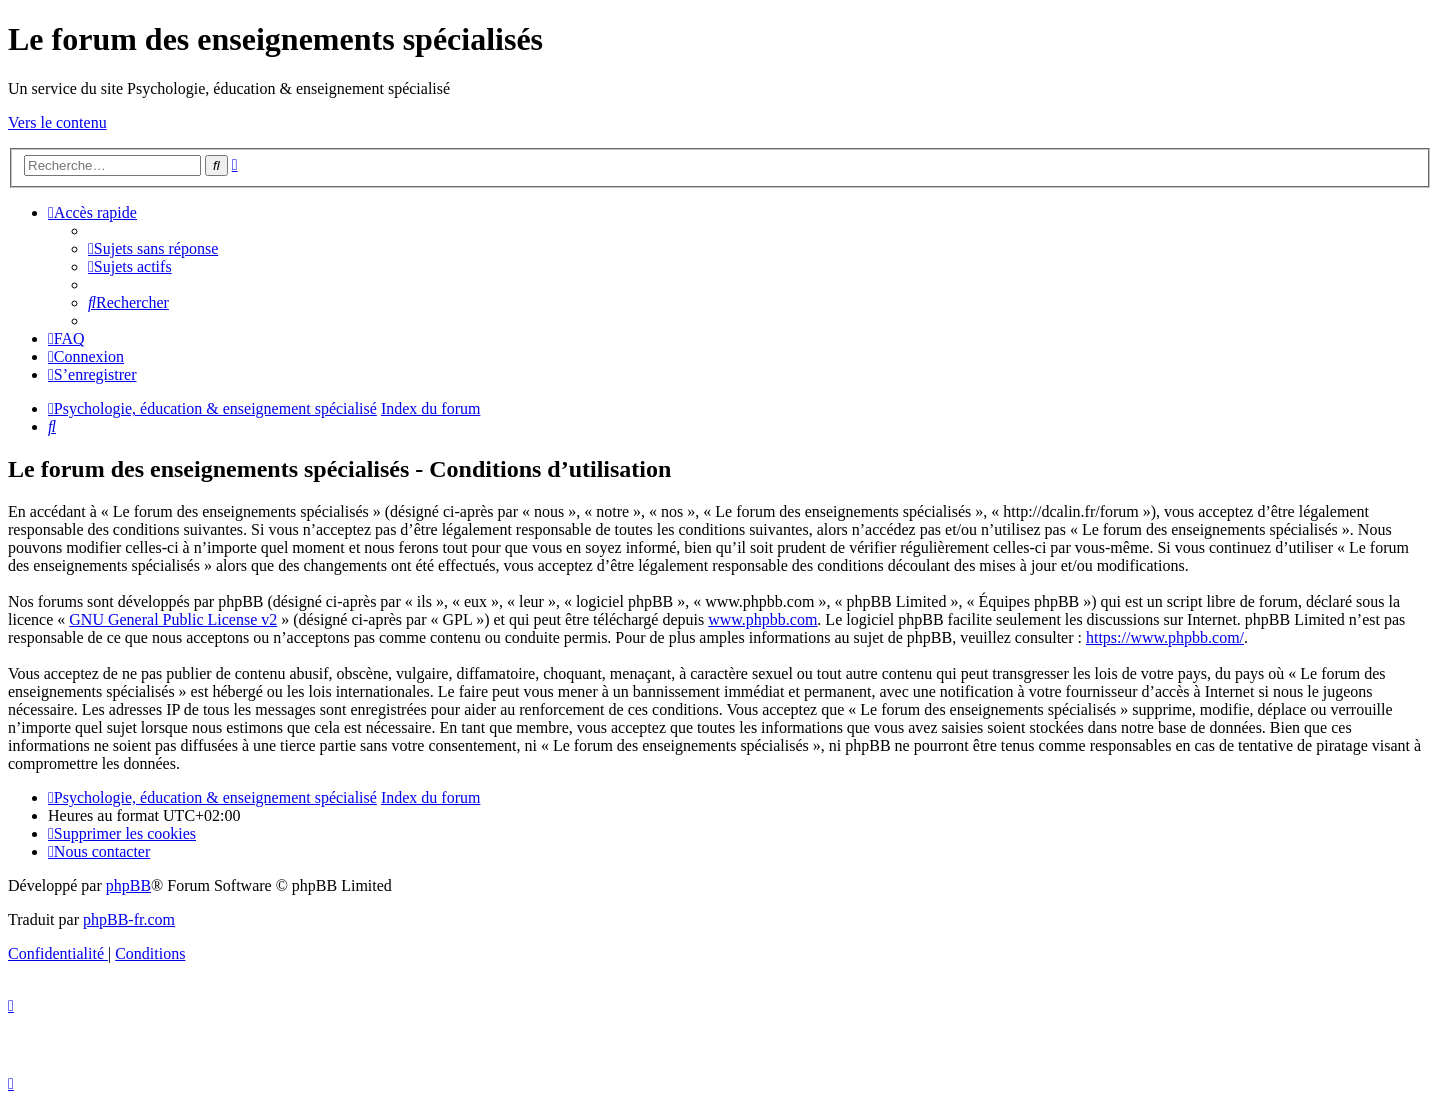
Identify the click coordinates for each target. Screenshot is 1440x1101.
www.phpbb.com (762, 619)
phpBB (128, 885)
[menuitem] (153, 248)
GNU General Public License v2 (173, 619)
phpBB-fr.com (129, 919)
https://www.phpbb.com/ (1165, 637)
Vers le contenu (57, 122)
